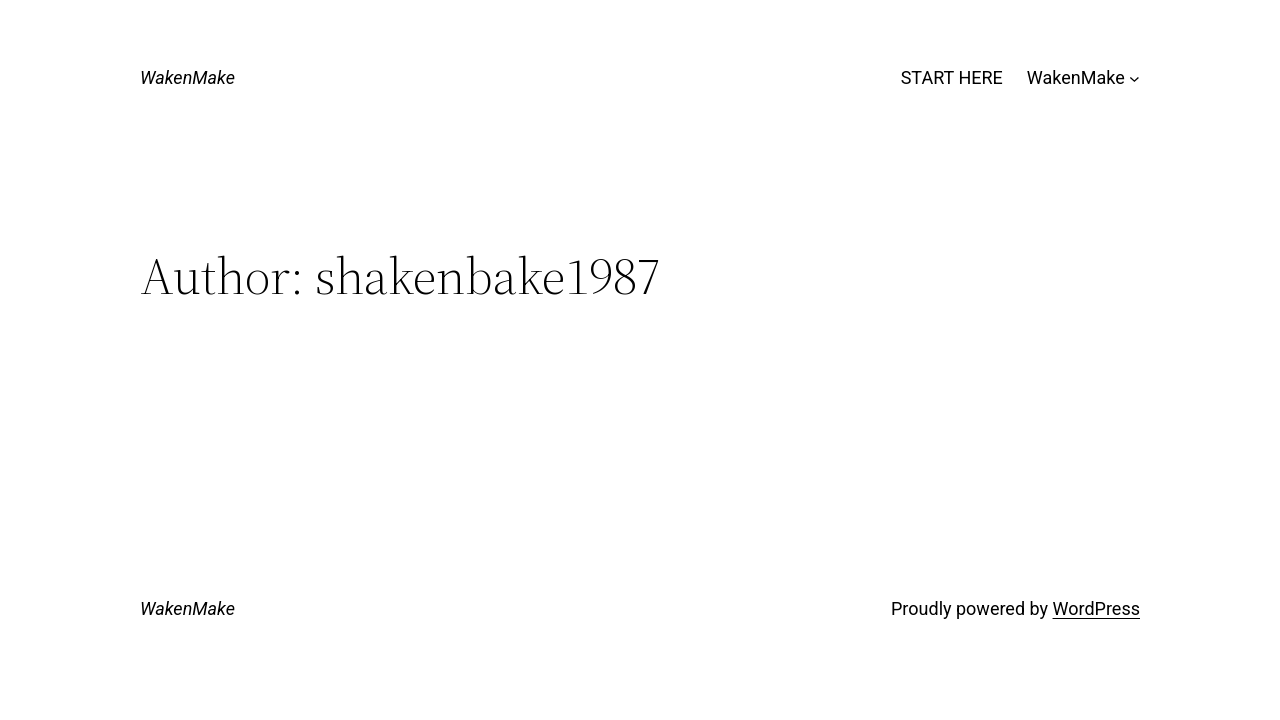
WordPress (1096, 608)
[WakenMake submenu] (1134, 78)
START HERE (952, 77)
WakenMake (187, 77)
